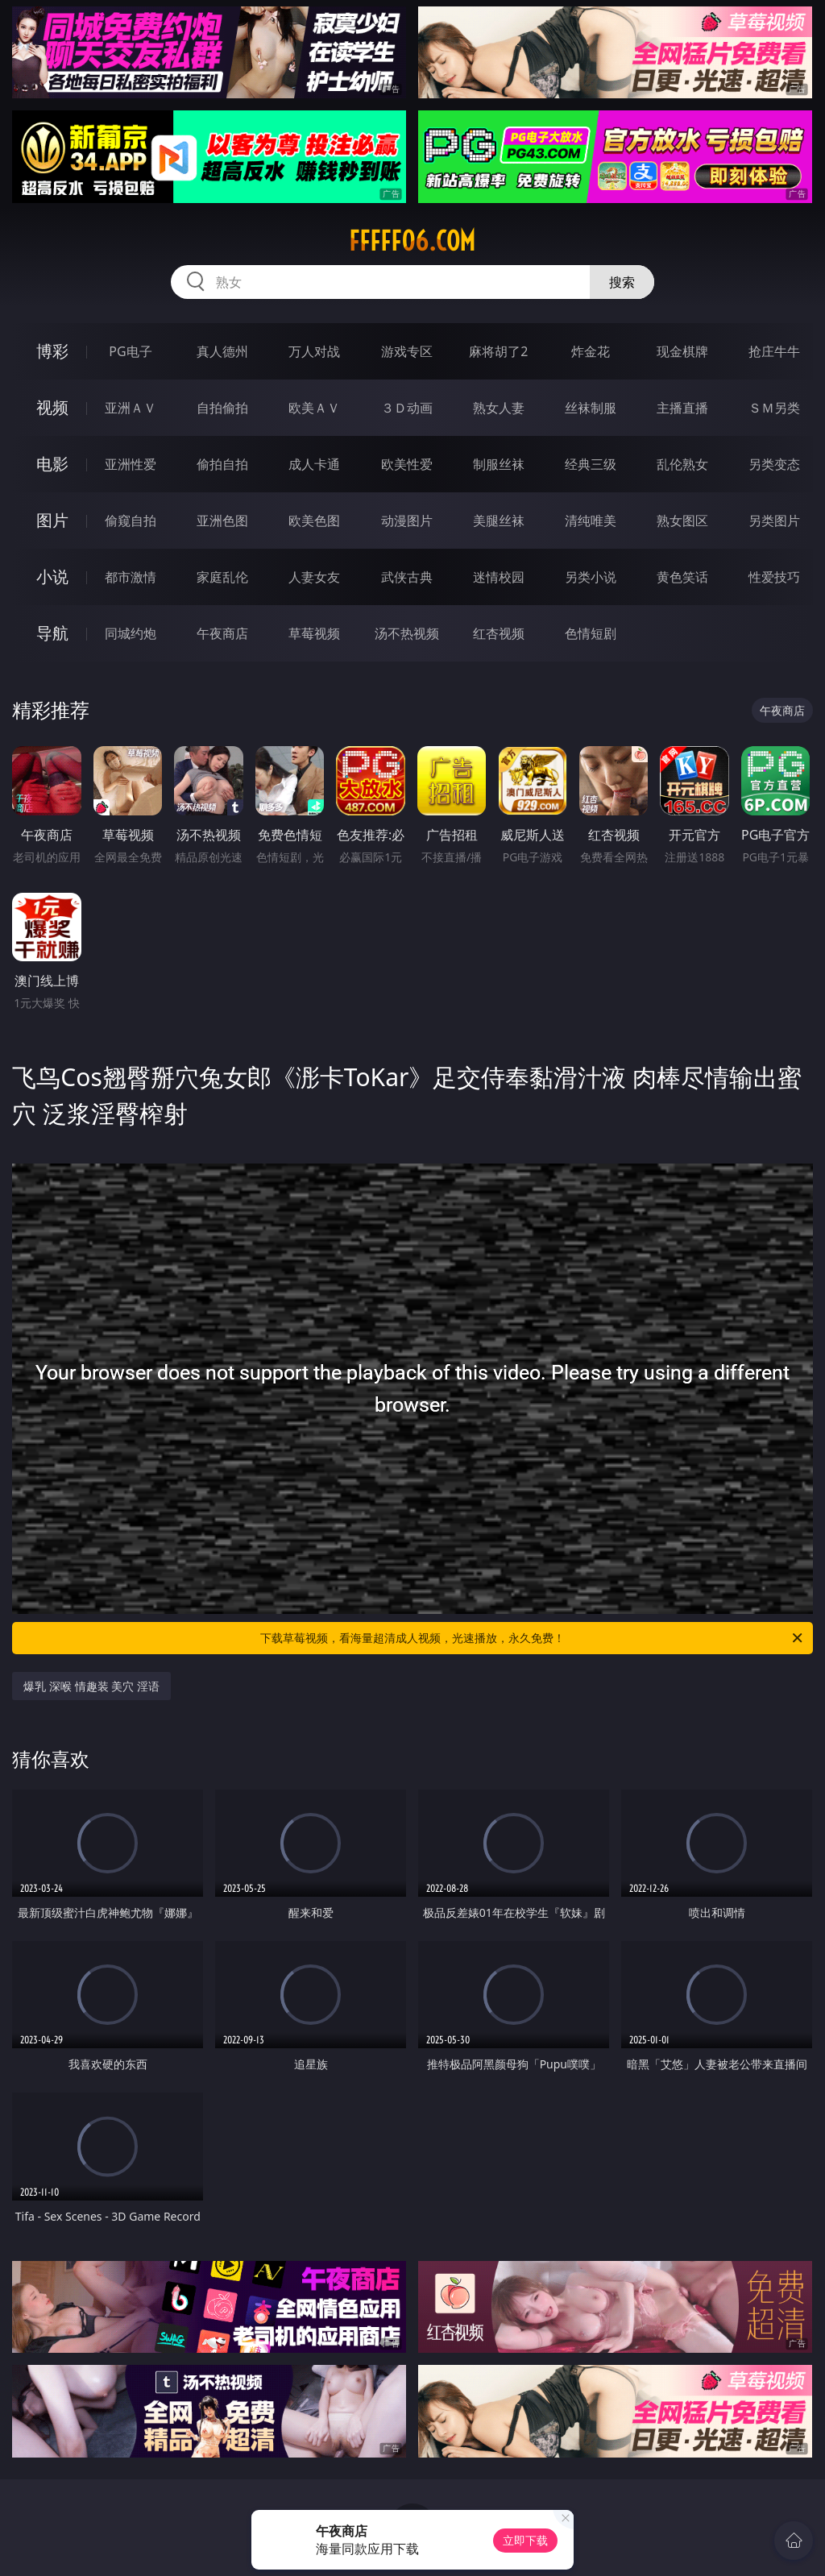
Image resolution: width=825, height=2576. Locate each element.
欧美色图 (314, 520)
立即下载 (525, 2540)
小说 (52, 576)
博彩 (52, 351)
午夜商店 (222, 633)
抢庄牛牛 (774, 351)
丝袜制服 (590, 408)
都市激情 (130, 577)
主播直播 (682, 408)
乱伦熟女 (682, 464)
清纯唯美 (590, 520)
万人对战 (314, 351)
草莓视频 (314, 633)
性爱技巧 (774, 577)
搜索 (622, 282)
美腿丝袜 (498, 520)
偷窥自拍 (130, 520)
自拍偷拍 (222, 408)
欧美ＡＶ (314, 408)
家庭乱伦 (222, 577)
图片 (52, 520)
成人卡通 (314, 464)
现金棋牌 (682, 351)
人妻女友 (314, 577)
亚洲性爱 (130, 464)
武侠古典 (407, 577)
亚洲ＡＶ (130, 408)
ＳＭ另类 (774, 408)
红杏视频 (498, 633)
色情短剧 (590, 633)
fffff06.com (412, 241)
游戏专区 (407, 351)
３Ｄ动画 (407, 408)
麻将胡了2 (498, 351)
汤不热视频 (407, 633)
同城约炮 (130, 633)
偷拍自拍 (222, 464)
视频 (52, 407)
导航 (52, 633)
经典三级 (590, 464)
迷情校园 (498, 577)
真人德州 (222, 351)
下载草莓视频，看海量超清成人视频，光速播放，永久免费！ (532, 1638)
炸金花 (590, 351)
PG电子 (130, 351)
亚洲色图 (222, 520)
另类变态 (774, 464)
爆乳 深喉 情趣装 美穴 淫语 (91, 1686)
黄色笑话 (682, 577)
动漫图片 (407, 520)
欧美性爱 (407, 464)
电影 (52, 464)
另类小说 (590, 577)
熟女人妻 (498, 408)
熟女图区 (682, 520)
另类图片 (774, 520)
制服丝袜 (498, 464)
